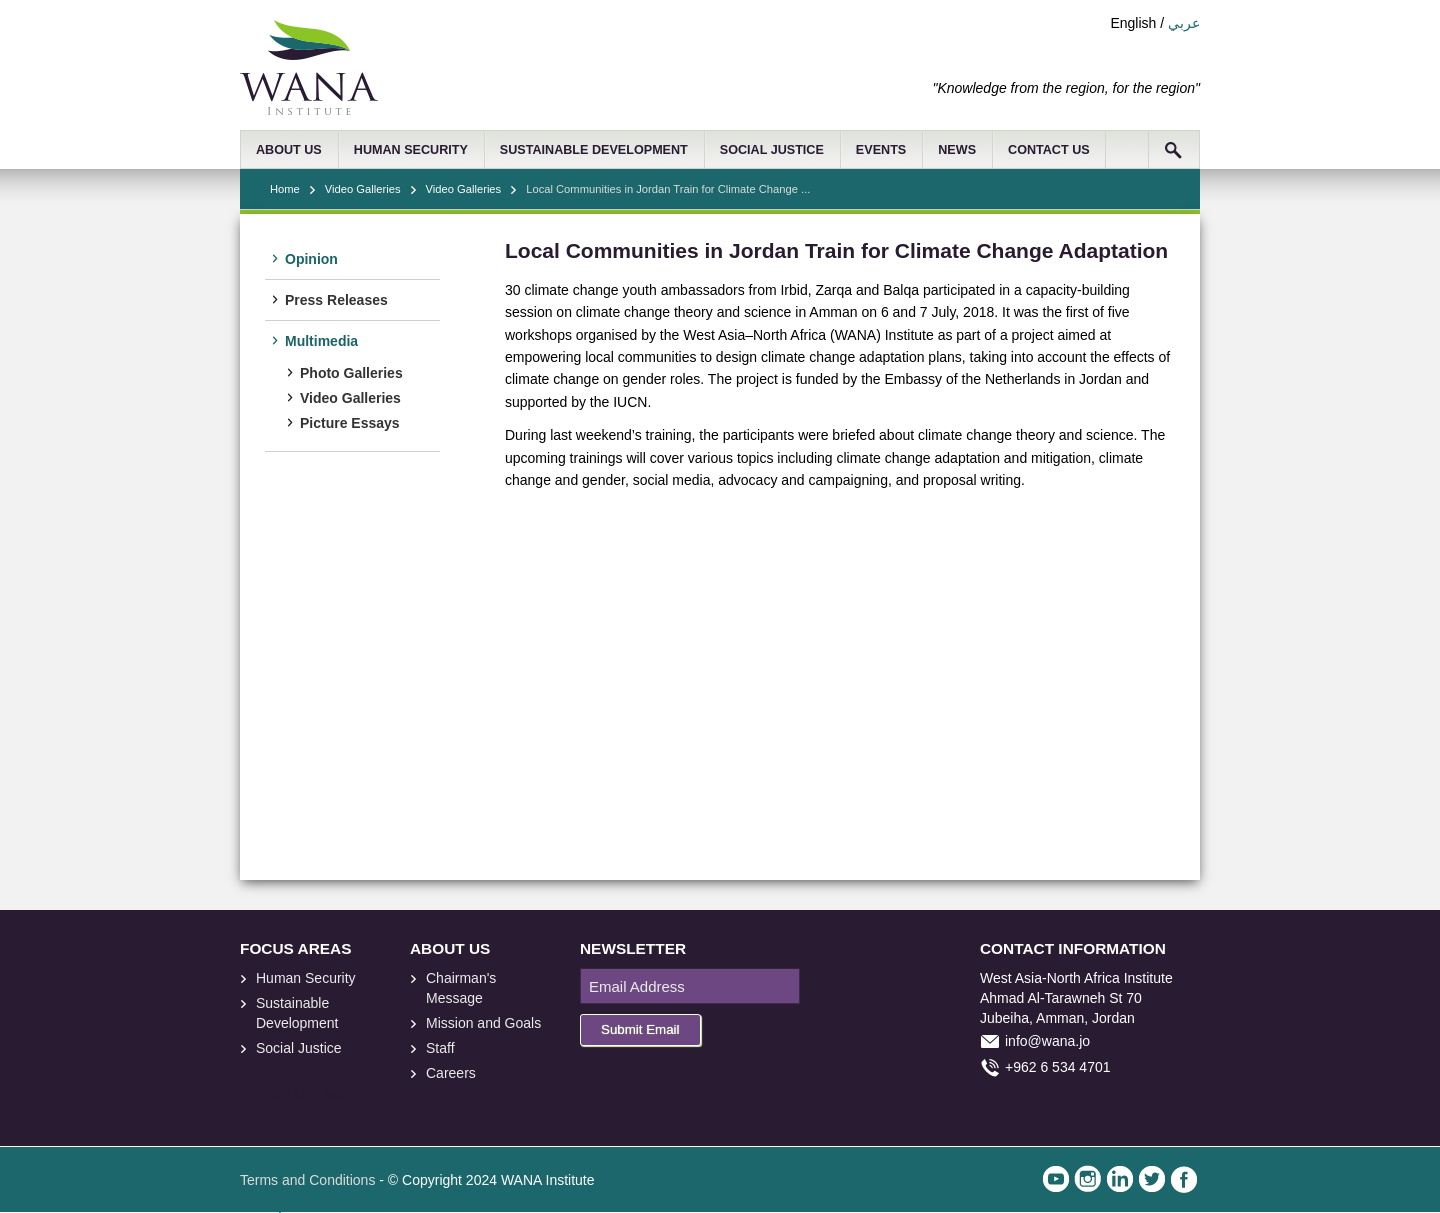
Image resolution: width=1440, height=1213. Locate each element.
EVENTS (881, 150)
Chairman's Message (461, 988)
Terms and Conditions (307, 1180)
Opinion (311, 259)
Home (285, 189)
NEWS (957, 150)
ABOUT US (289, 150)
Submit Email (640, 1029)
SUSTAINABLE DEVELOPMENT (594, 150)
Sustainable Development (297, 1013)
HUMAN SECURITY (411, 150)
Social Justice (299, 1048)
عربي (1184, 23)
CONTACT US (1049, 150)
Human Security (306, 978)
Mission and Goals (483, 1023)
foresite (278, 1095)
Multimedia (321, 341)
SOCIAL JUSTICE (772, 150)
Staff (440, 1048)
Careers (451, 1073)
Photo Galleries (351, 373)
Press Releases (336, 300)
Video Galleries (363, 189)
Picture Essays (350, 423)
